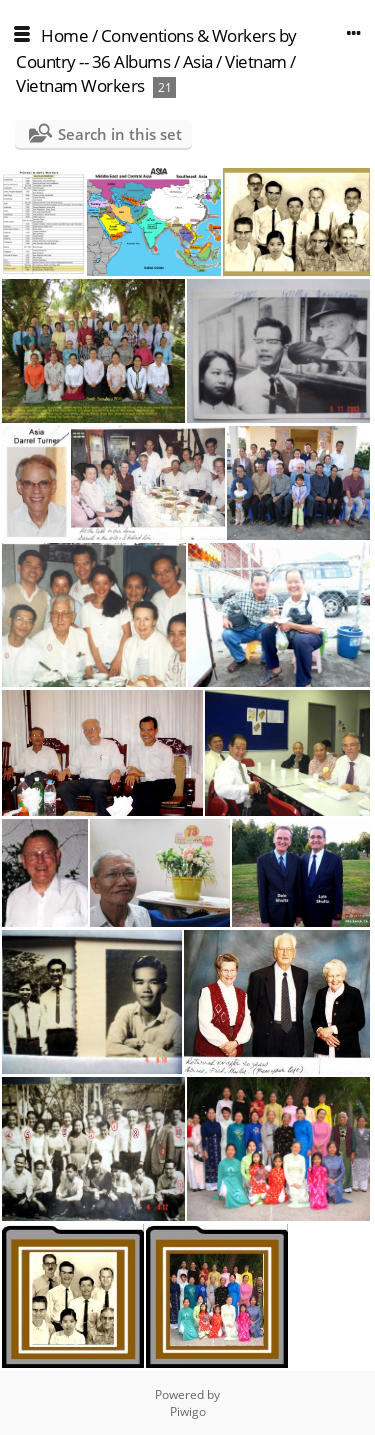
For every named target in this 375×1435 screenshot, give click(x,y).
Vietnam (256, 61)
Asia (198, 61)
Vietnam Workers (80, 85)
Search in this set (120, 134)
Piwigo (188, 1411)
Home (64, 35)
